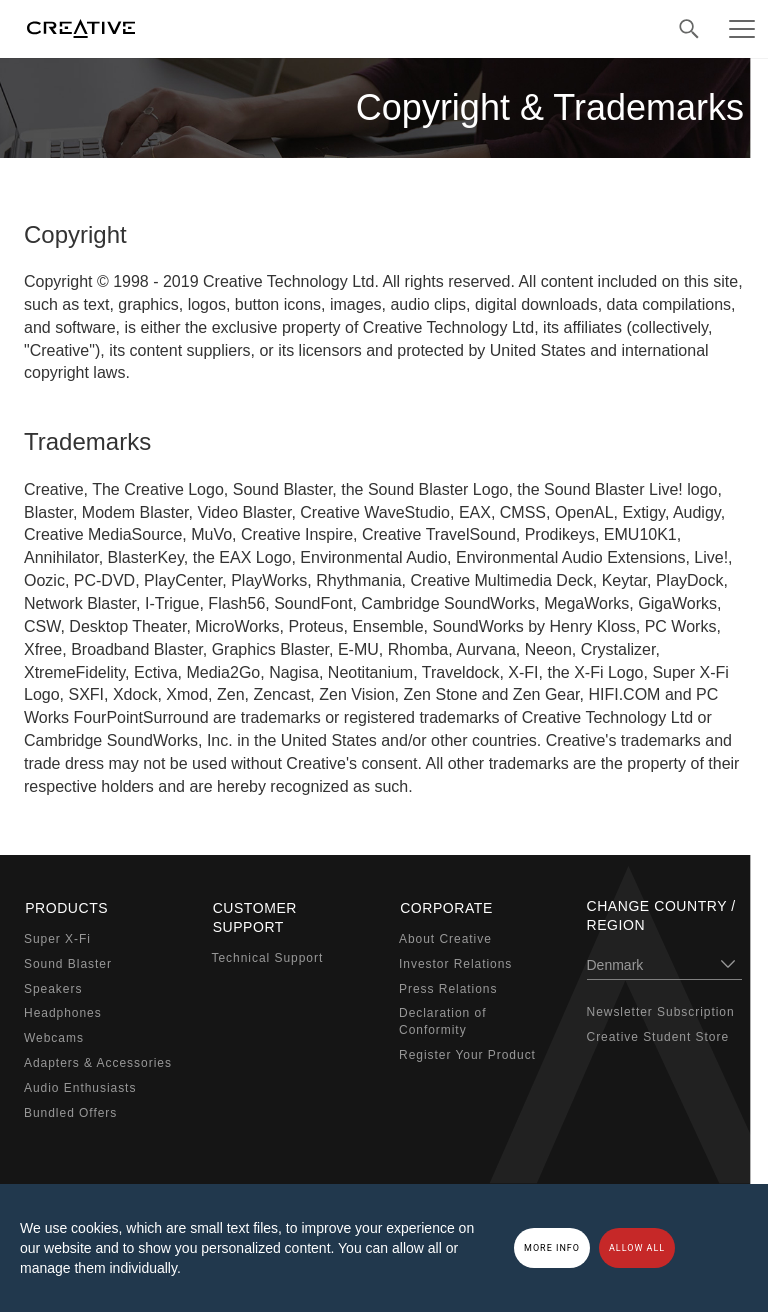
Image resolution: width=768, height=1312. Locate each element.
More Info (552, 1248)
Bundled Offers (70, 1111)
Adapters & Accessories (98, 1062)
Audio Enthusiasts (80, 1087)
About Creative (445, 938)
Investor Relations (455, 963)
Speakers (53, 987)
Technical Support (268, 957)
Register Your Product (467, 1054)
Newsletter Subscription (661, 1012)
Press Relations (448, 987)
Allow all (637, 1248)
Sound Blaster (68, 963)
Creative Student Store (658, 1037)
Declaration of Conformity (442, 1020)
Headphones (63, 1012)
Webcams (54, 1037)
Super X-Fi (57, 938)
